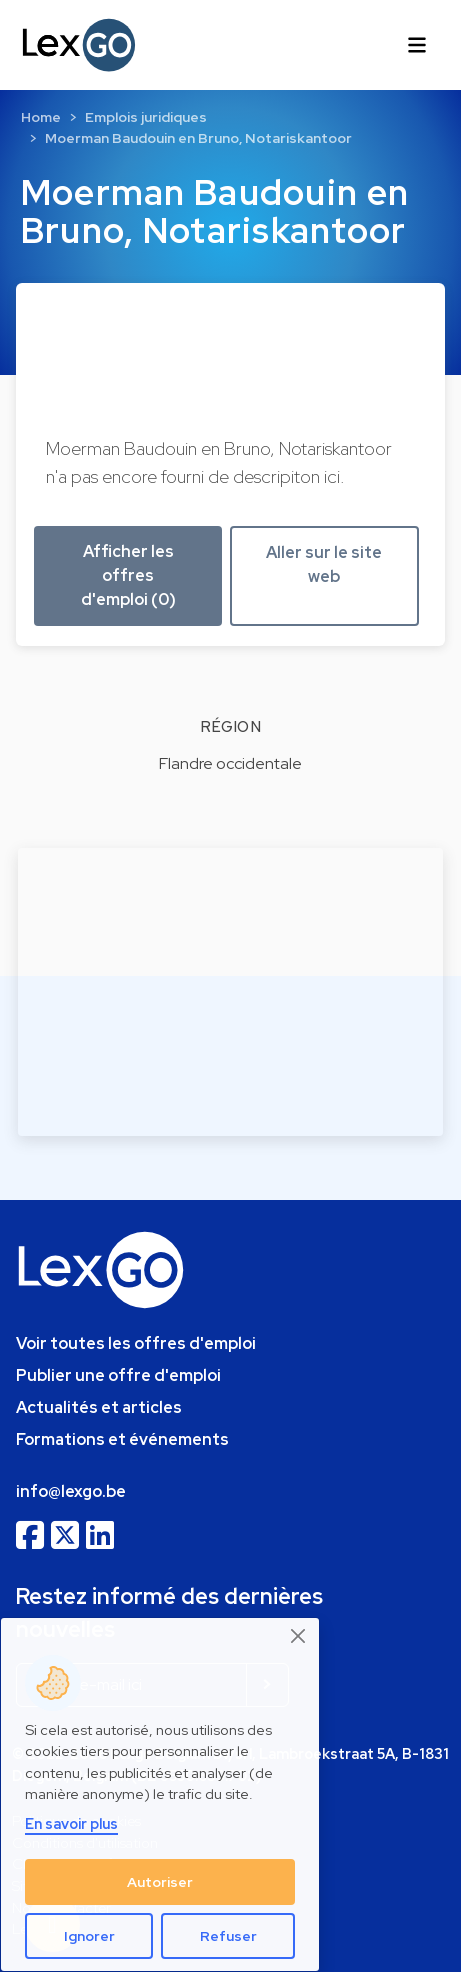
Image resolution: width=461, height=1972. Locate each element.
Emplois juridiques (146, 117)
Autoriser (160, 1882)
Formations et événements (122, 1439)
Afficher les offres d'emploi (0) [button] (128, 575)
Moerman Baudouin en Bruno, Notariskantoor (198, 138)
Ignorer (89, 1936)
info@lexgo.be (71, 1491)
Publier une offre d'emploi (118, 1375)
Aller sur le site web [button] (324, 564)
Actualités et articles (99, 1407)
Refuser (228, 1936)
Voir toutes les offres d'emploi (136, 1343)
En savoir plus (71, 1823)
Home (41, 117)
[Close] (299, 1636)
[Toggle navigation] (417, 45)
